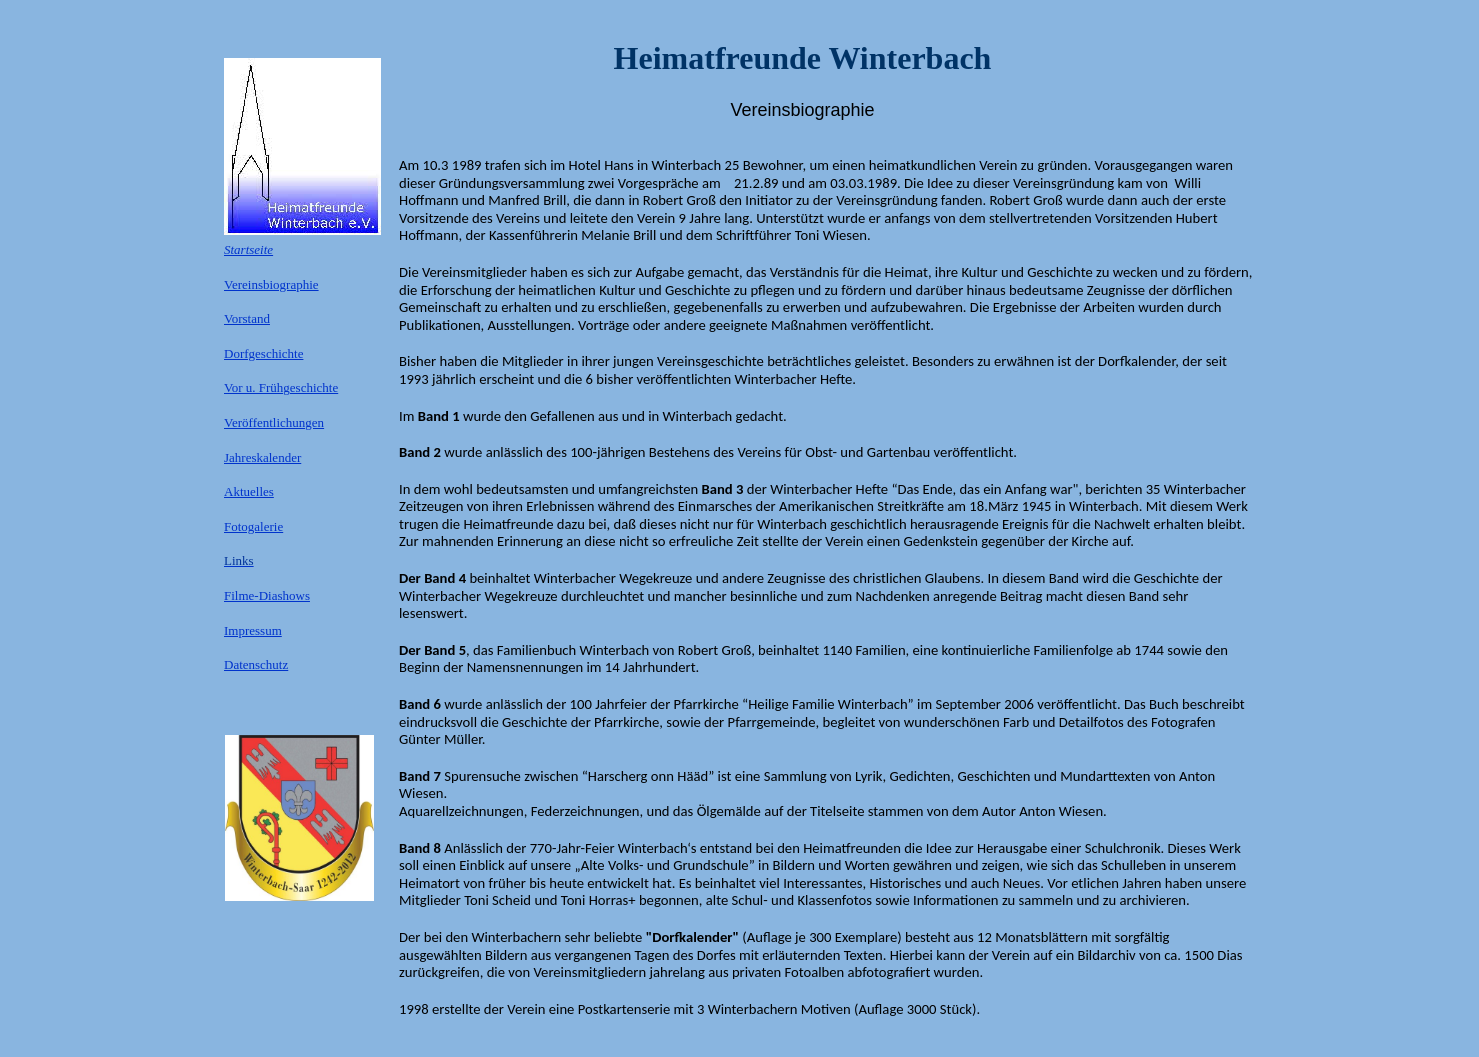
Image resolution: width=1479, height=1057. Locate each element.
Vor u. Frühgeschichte (281, 387)
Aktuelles (249, 491)
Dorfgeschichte (263, 353)
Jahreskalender (262, 457)
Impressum (253, 630)
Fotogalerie (253, 526)
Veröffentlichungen (274, 422)
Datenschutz (256, 664)
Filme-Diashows (267, 595)
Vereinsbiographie (271, 284)
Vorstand (247, 318)
